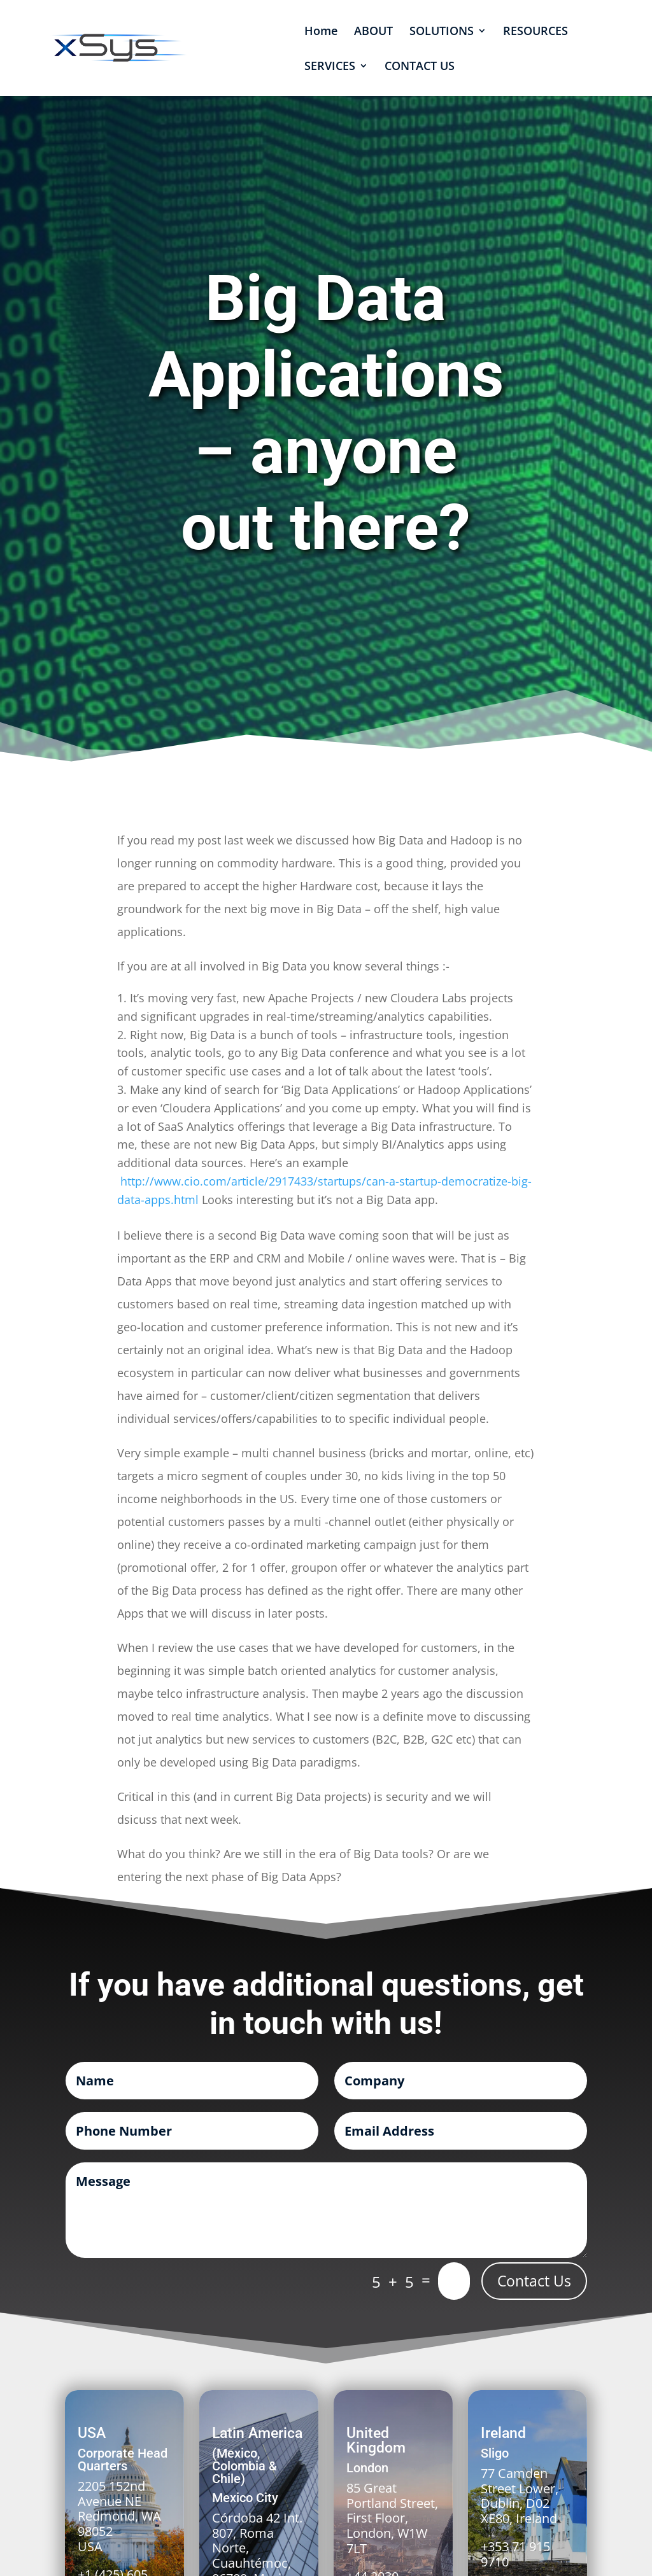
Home (320, 32)
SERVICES (329, 67)
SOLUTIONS (441, 32)
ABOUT (373, 32)
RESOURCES (535, 32)
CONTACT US (420, 67)
